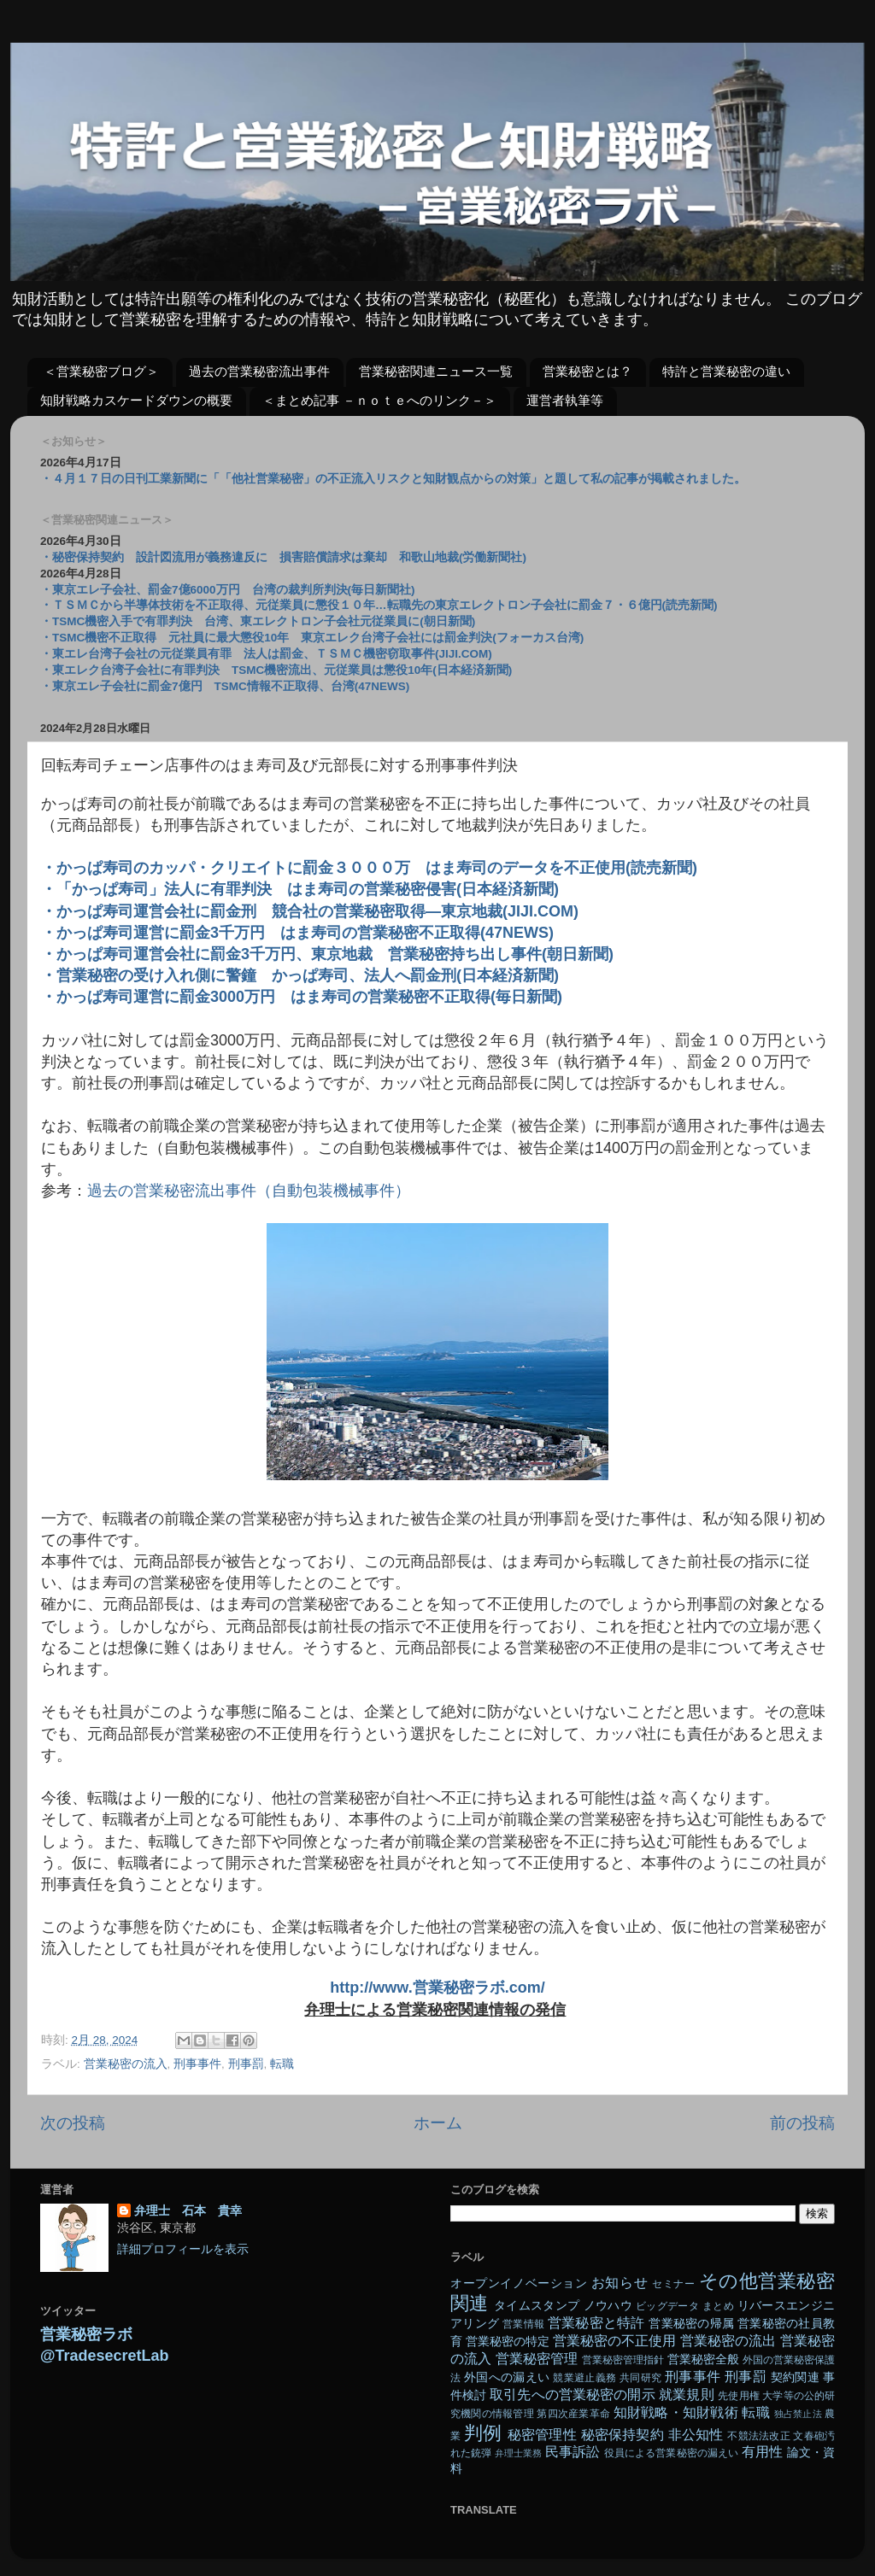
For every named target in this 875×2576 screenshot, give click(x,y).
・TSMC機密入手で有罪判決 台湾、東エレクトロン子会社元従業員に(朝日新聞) (257, 621)
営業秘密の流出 (728, 2340)
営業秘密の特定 (507, 2341)
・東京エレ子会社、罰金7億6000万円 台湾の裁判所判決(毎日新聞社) (227, 589)
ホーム (438, 2123)
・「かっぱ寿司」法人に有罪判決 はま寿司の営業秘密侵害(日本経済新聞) (300, 889)
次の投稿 (72, 2123)
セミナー (673, 2284)
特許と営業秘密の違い (726, 371)
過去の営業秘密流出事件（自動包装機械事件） (248, 1190)
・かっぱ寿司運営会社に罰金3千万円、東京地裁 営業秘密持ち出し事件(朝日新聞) (327, 954)
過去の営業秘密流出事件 (259, 371)
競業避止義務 (584, 2378)
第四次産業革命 (573, 2414)
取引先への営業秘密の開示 (572, 2394)
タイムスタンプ (536, 2305)
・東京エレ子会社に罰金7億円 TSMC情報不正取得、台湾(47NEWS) (224, 686)
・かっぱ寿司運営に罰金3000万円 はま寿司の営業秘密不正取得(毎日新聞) (301, 996)
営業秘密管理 (537, 2358)
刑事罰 (246, 2064)
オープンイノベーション (518, 2283)
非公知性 (696, 2434)
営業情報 (523, 2324)
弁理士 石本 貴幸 (188, 2210)
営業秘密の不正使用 (614, 2340)
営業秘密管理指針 (623, 2360)
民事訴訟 (572, 2451)
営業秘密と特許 (596, 2322)
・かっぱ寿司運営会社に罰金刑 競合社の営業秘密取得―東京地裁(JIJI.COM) (309, 911)
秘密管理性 (542, 2434)
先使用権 (738, 2396)
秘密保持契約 (622, 2434)
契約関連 (795, 2377)
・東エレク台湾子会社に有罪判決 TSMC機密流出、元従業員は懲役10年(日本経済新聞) (276, 670)
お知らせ (619, 2282)
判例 (483, 2433)
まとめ (718, 2306)
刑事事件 (197, 2064)
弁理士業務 (519, 2453)
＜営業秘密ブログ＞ (101, 371)
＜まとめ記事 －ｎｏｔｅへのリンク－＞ (379, 400)
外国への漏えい (506, 2377)
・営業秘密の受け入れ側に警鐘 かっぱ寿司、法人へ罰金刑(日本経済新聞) (300, 975)
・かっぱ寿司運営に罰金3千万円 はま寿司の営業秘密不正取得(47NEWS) (297, 932)
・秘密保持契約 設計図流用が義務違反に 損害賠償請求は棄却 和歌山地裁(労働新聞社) (283, 557)
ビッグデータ (667, 2306)
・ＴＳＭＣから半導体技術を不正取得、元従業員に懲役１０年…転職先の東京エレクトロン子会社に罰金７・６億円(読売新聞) (379, 605)
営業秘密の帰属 (691, 2323)
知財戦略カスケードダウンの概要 (136, 400)
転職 (282, 2064)
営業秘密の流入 (125, 2064)
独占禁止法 (798, 2414)
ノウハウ (608, 2305)
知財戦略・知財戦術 (676, 2412)
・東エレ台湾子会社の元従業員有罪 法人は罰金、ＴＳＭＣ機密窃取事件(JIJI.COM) (266, 653)
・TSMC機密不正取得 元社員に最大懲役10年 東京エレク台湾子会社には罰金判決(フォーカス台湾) (312, 637)
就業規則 (686, 2394)
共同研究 (640, 2378)
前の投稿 (802, 2123)
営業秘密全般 (703, 2359)
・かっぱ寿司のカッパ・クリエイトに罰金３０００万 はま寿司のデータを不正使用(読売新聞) (369, 867)
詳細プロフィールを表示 (183, 2249)
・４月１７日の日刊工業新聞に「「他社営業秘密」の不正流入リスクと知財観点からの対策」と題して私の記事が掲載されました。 (393, 478)
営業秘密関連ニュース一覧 (436, 371)
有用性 (762, 2451)
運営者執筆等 (564, 400)
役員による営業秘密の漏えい (671, 2453)
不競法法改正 (758, 2436)
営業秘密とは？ (587, 371)
